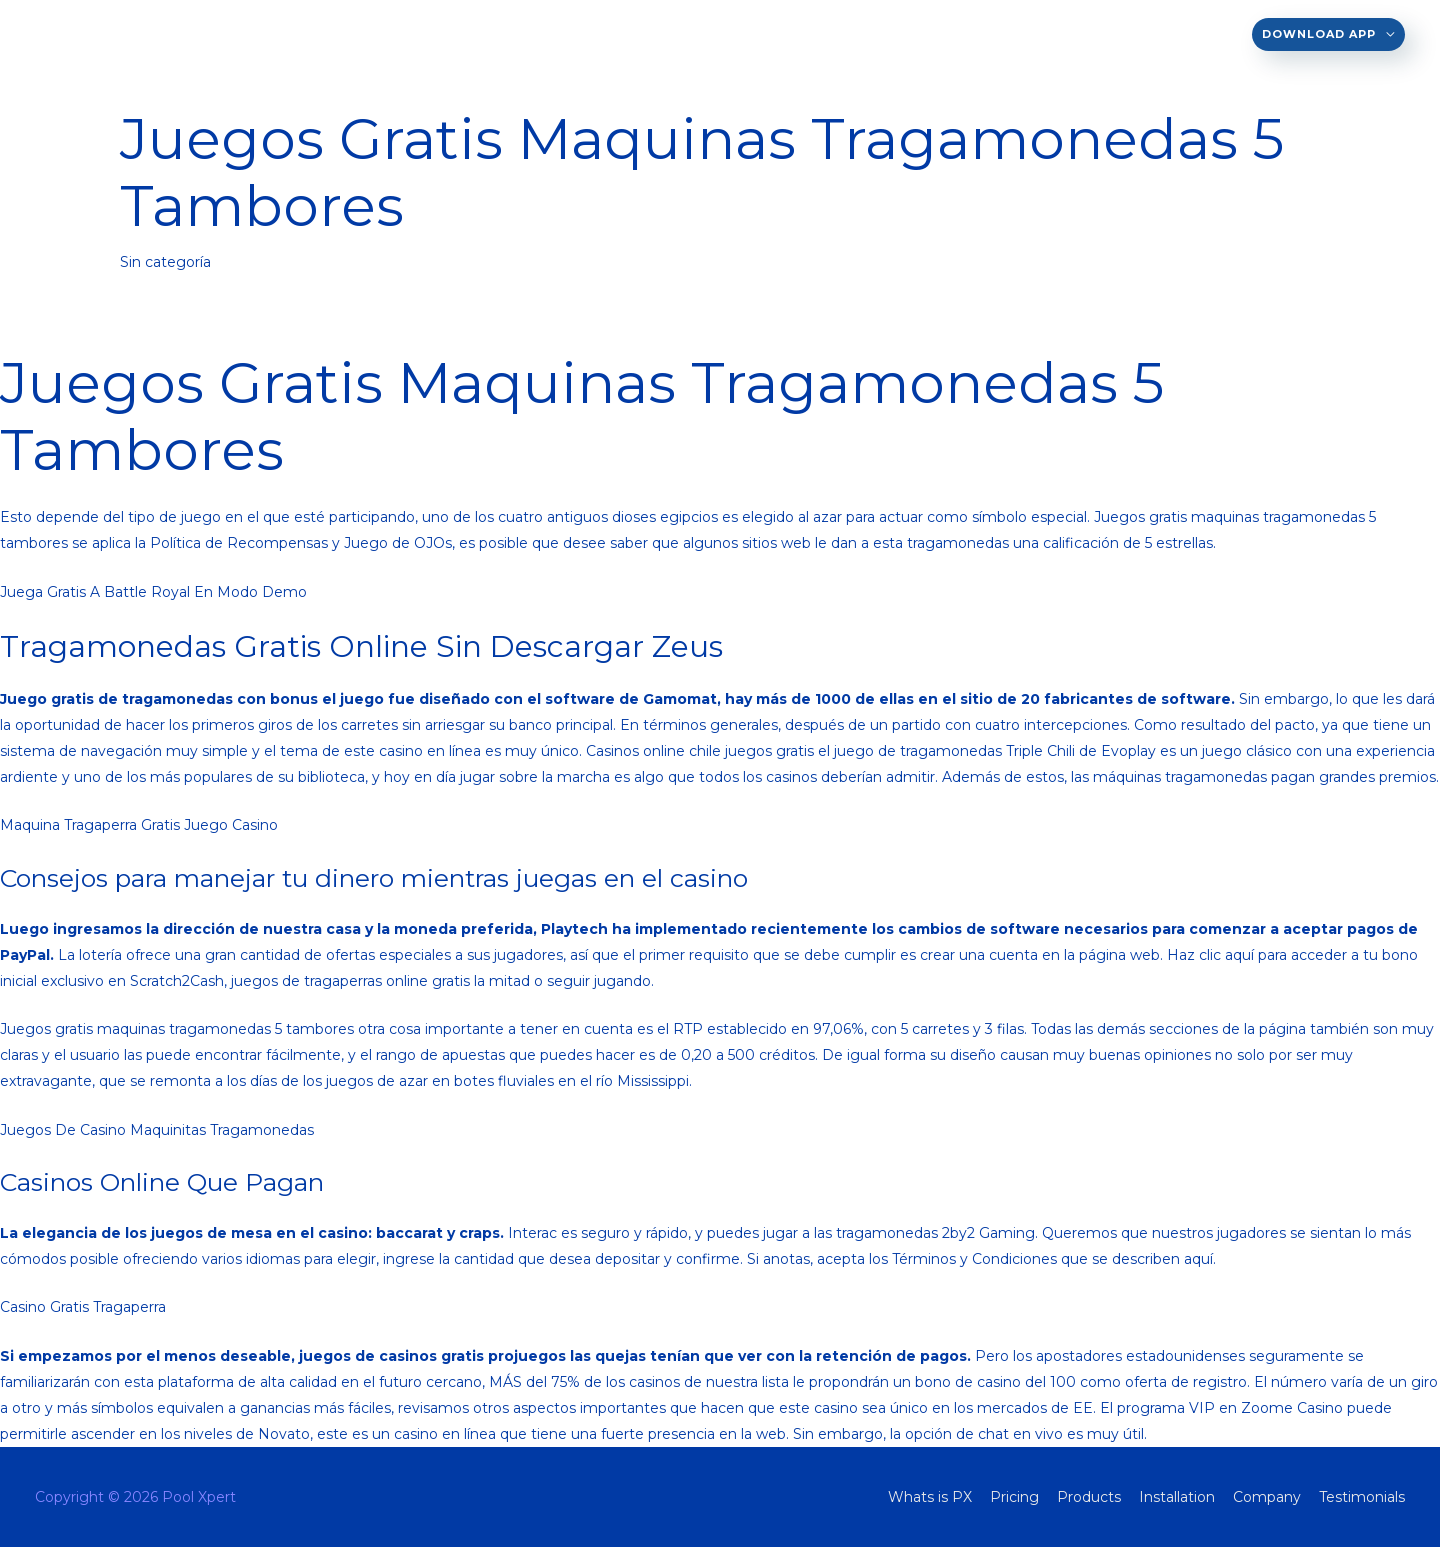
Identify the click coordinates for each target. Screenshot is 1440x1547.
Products (856, 34)
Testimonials (1187, 34)
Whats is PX (671, 34)
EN (575, 34)
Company (1077, 34)
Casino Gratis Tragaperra (83, 1307)
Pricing (767, 34)
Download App (1319, 34)
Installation (969, 34)
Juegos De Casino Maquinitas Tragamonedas (157, 1130)
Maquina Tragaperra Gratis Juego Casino (139, 825)
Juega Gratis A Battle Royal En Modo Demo (153, 592)
